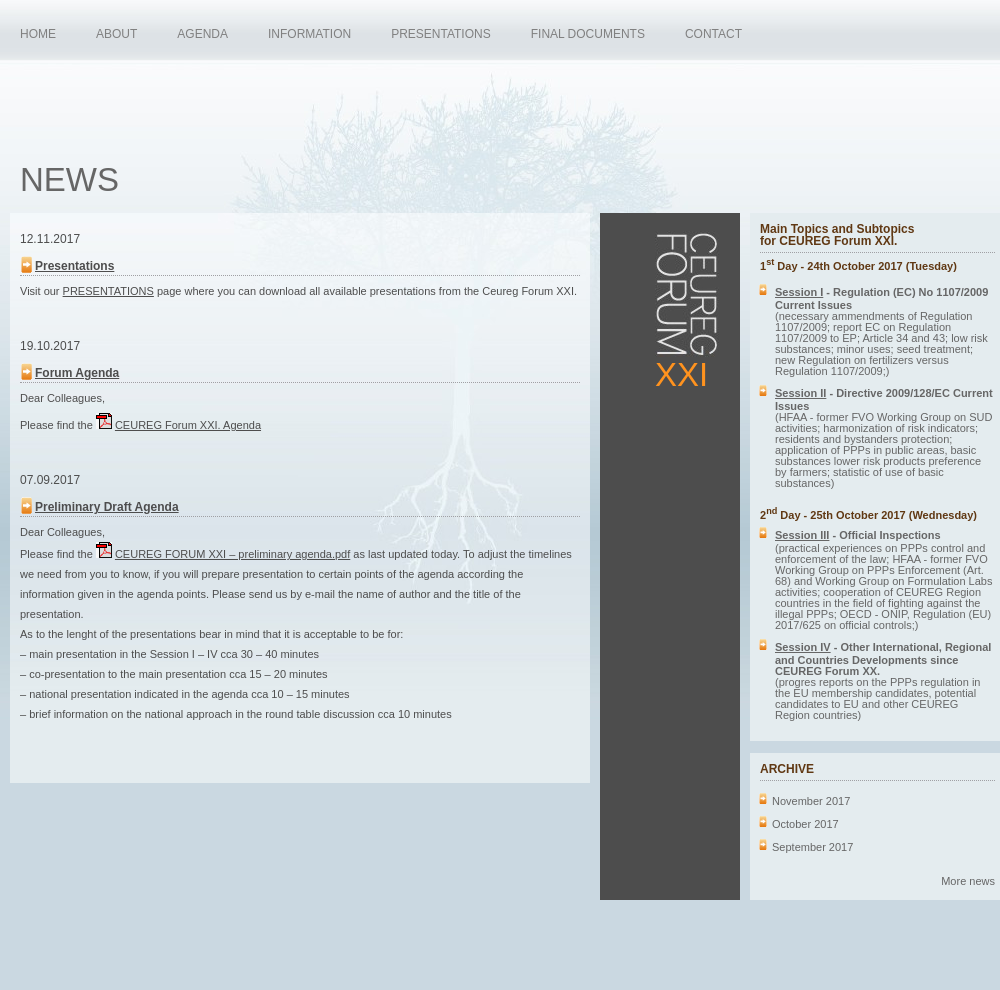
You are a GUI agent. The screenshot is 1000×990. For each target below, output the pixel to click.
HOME (38, 34)
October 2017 (805, 824)
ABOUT (116, 34)
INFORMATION (309, 34)
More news (968, 881)
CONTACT (713, 34)
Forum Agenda (77, 373)
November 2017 (811, 801)
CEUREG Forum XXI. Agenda (188, 425)
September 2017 (812, 847)
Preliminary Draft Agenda (107, 507)
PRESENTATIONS (441, 34)
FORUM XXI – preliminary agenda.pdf (232, 554)
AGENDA (202, 34)
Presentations (74, 266)
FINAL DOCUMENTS (588, 34)
